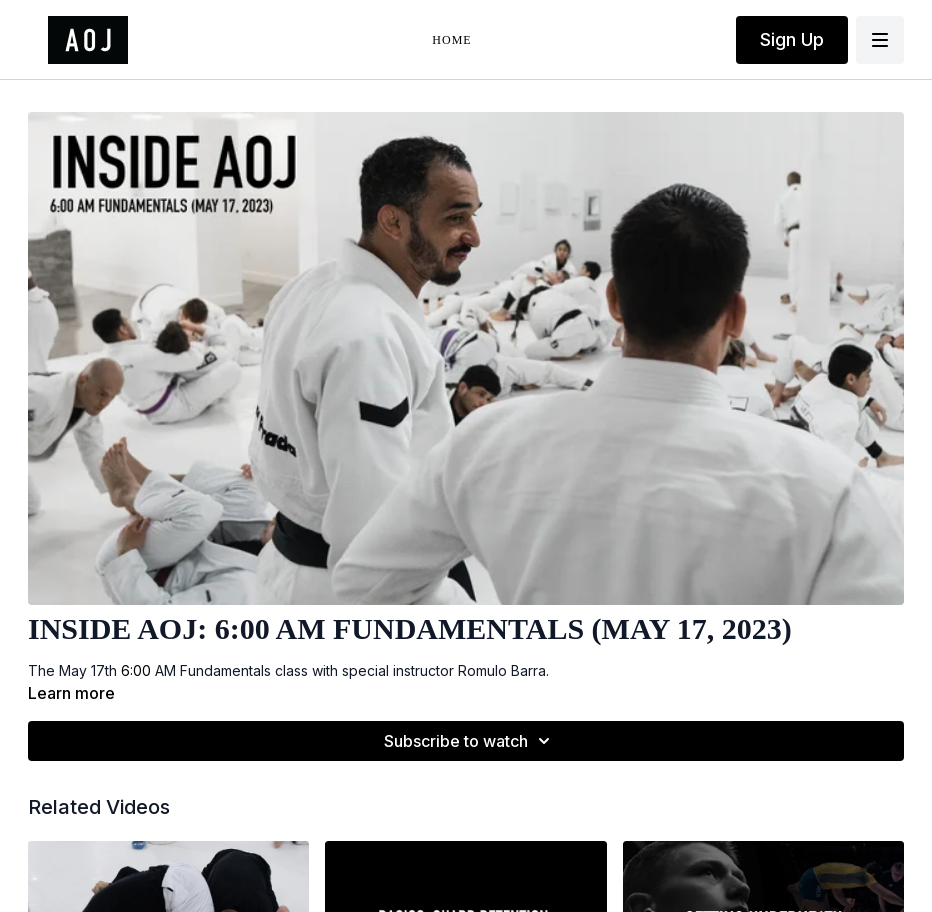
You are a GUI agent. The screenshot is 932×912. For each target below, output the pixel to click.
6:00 (138, 670)
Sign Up (792, 39)
